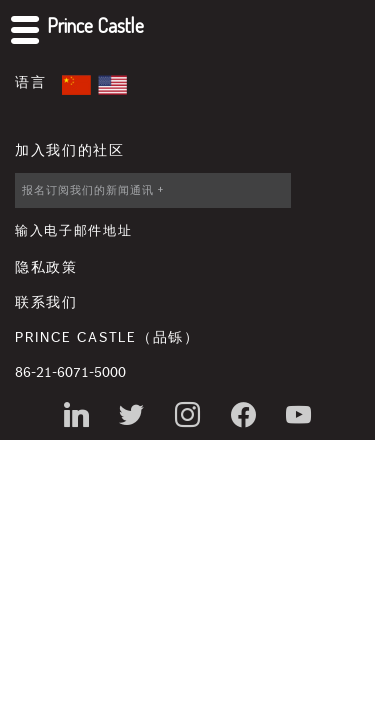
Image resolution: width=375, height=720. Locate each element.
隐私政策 (46, 268)
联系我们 (46, 303)
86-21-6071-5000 (70, 373)
